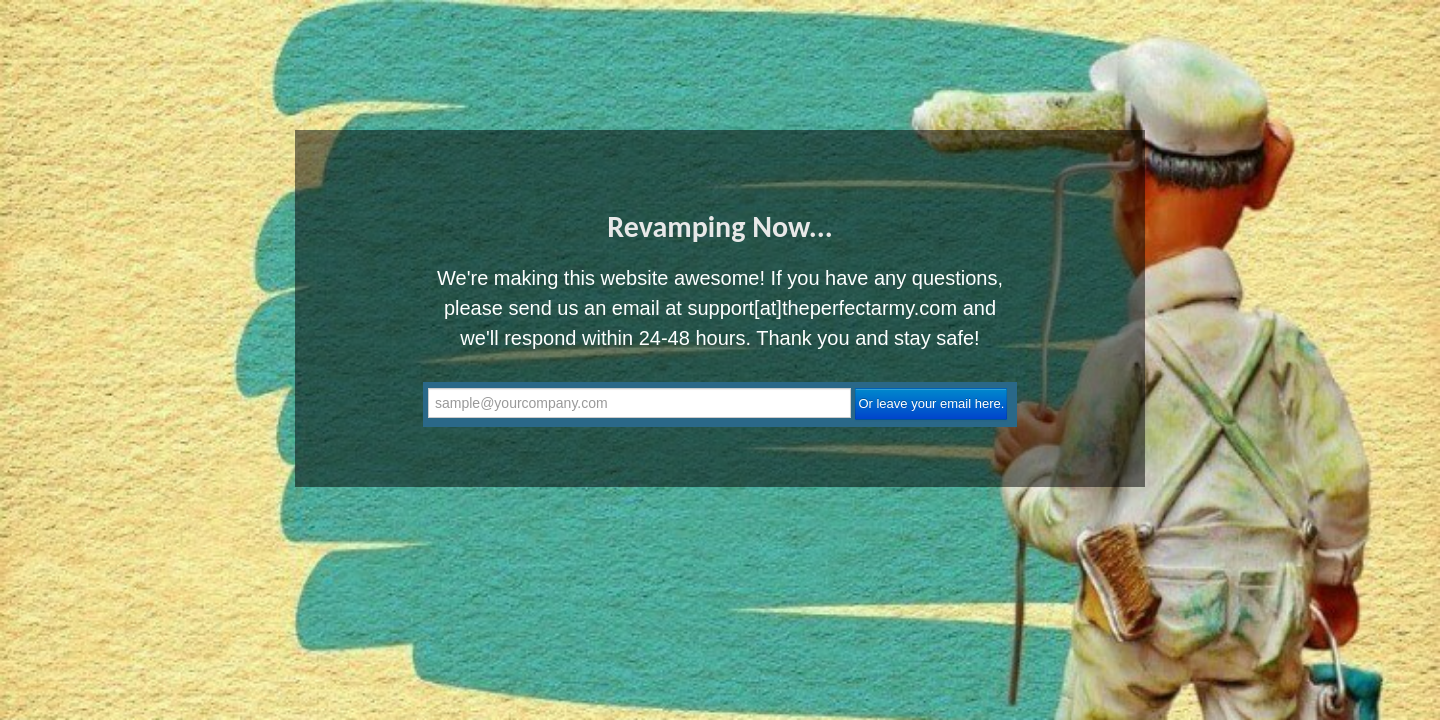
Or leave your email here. (931, 403)
